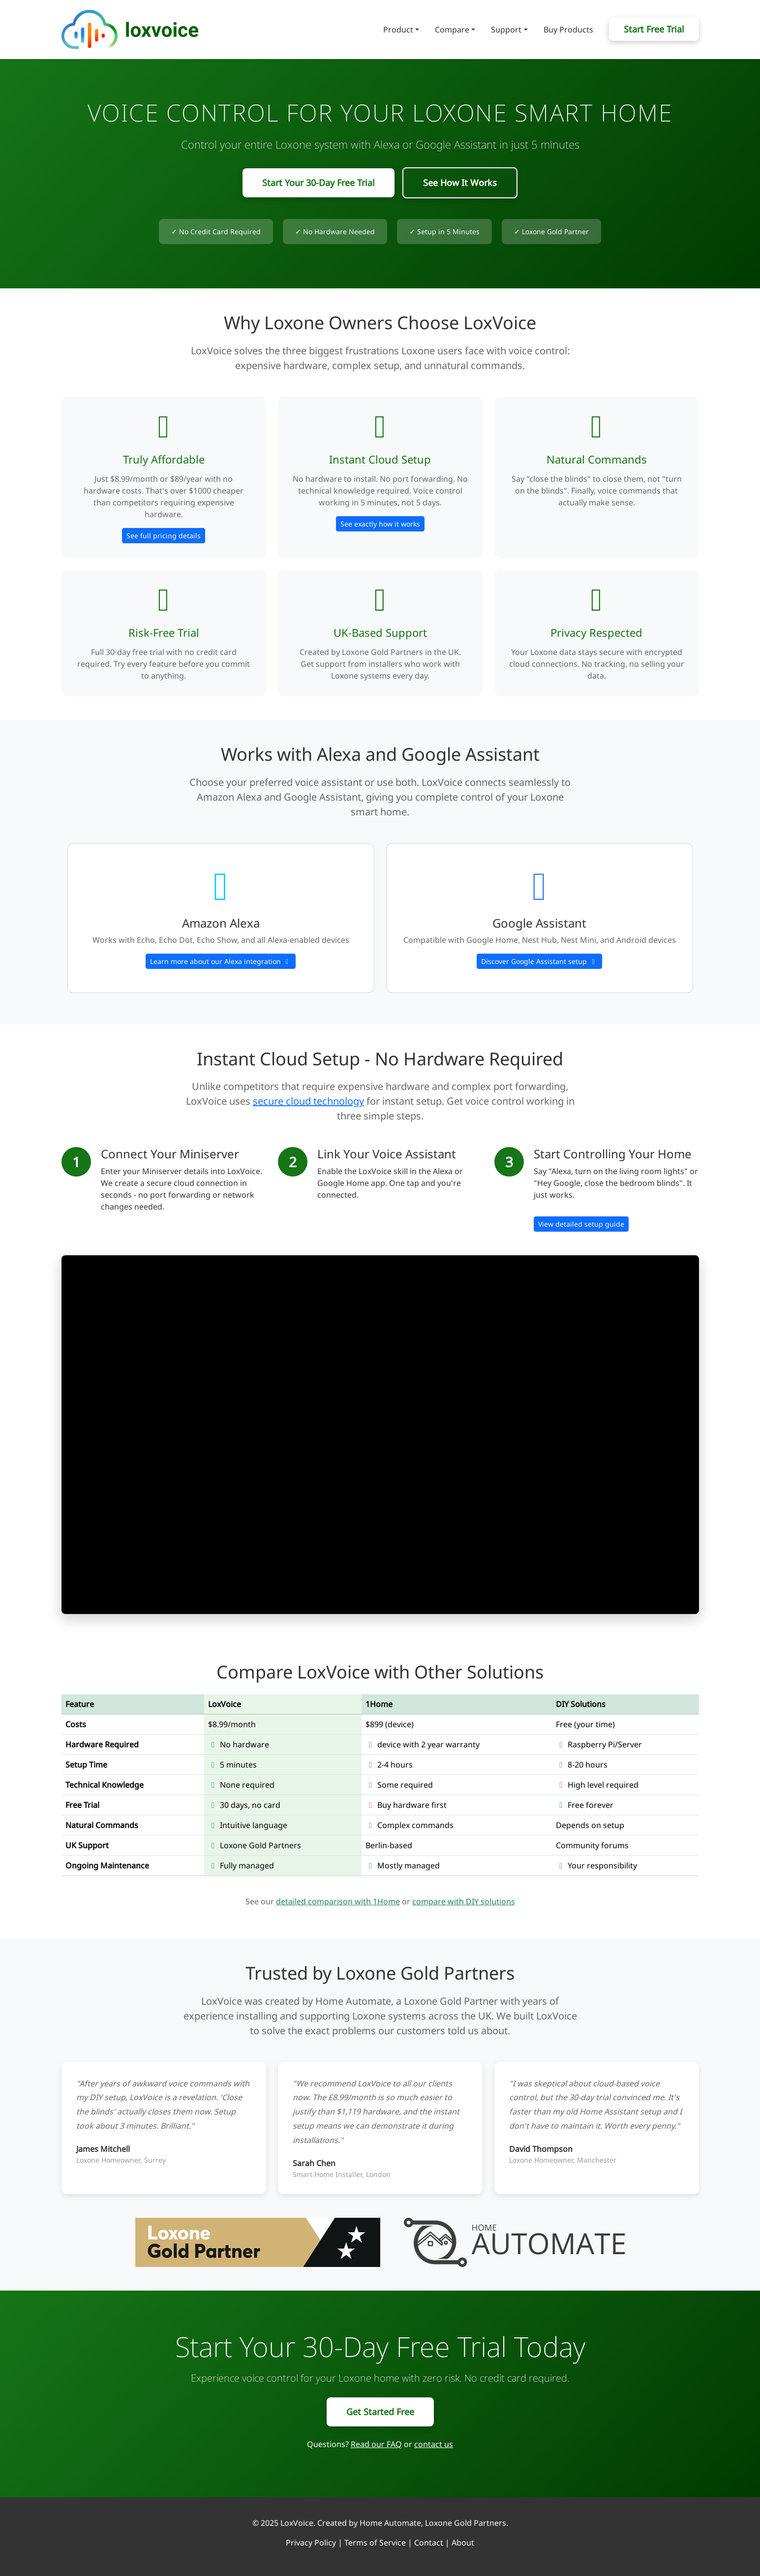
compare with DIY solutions (463, 1901)
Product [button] (398, 29)
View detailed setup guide (581, 1224)
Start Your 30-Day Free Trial (318, 182)
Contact (428, 2542)
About (463, 2542)
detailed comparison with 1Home (338, 1901)
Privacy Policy (311, 2542)
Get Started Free (380, 2412)
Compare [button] (452, 29)
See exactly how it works (380, 523)
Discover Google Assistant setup (539, 961)
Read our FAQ (376, 2444)
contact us (433, 2444)
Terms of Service (375, 2542)
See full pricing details (163, 535)
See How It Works (460, 182)
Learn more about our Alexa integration (221, 961)
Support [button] (506, 29)
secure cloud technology (308, 1101)
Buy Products (568, 29)
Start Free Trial (654, 29)
